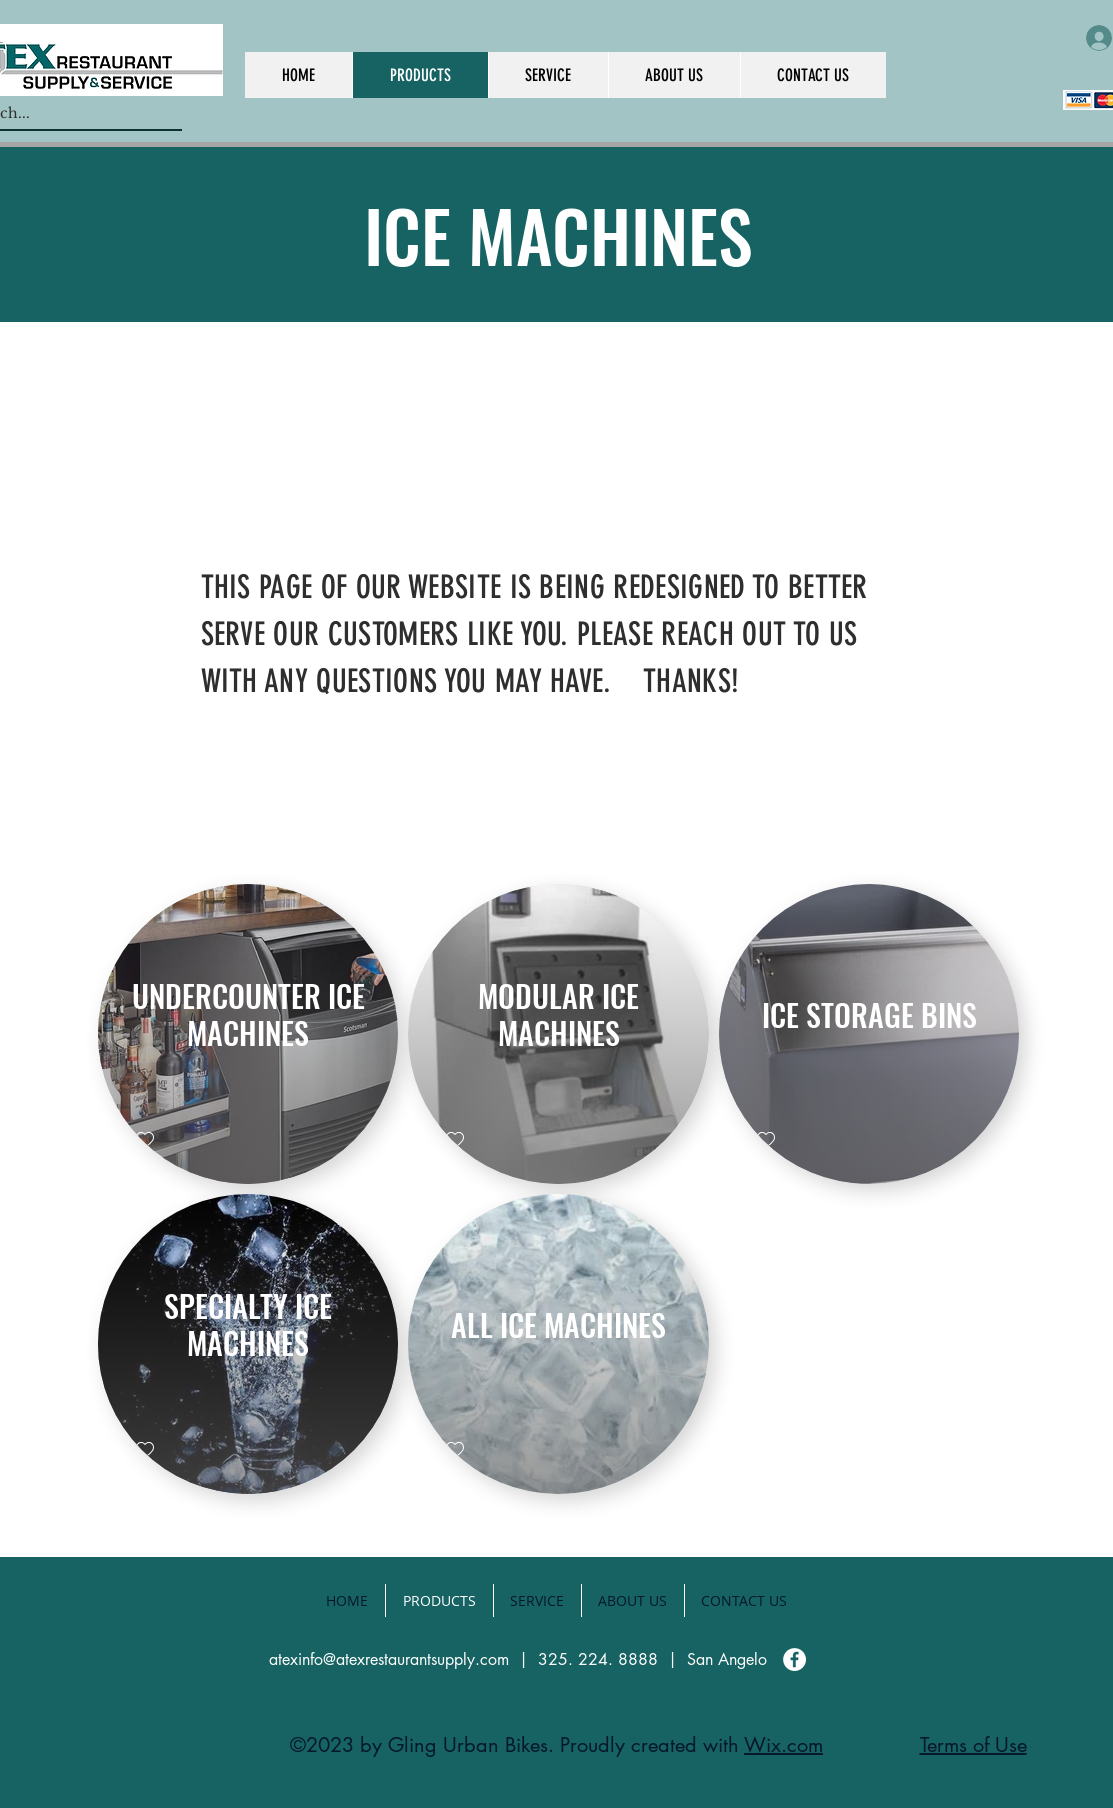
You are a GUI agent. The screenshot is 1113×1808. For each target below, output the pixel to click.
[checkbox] (145, 1140)
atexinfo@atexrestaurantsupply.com (389, 1659)
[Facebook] (794, 1659)
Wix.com (783, 1745)
